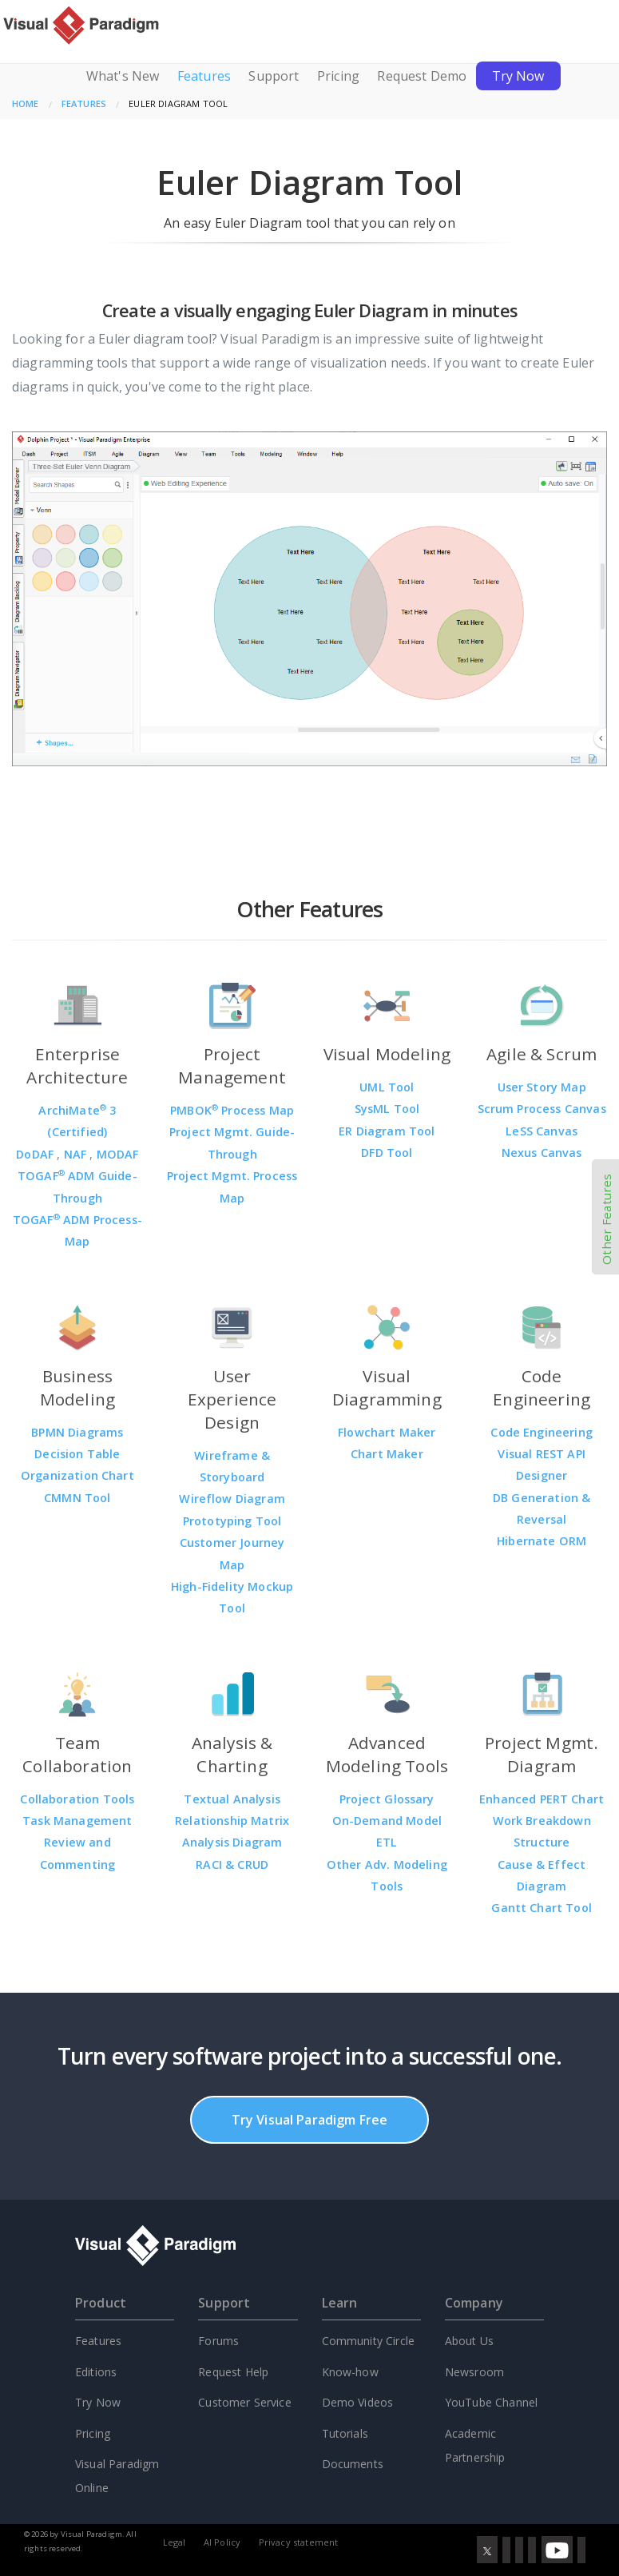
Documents (352, 2463)
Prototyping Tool (232, 1521)
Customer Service (245, 2402)
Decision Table (77, 1453)
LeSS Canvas (541, 1131)
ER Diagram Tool (386, 1131)
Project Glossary (386, 1799)
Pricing (338, 76)
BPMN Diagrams (77, 1432)
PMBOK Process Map (232, 1110)
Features (204, 76)
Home (25, 103)
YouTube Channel (491, 2402)
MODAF (118, 1154)
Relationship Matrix (232, 1820)
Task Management (77, 1820)
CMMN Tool (77, 1497)
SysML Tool (387, 1108)
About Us (469, 2340)
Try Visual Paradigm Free (310, 2120)
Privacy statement (299, 2542)
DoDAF (36, 1154)
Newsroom (474, 2371)
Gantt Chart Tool (541, 1907)
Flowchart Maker (386, 1432)
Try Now (518, 76)
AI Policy (222, 2542)
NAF (77, 1154)
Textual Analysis (232, 1799)
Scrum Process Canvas (542, 1108)
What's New (123, 76)
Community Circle (368, 2340)
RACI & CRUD (232, 1864)
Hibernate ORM (541, 1540)
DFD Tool (386, 1152)
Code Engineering (541, 1432)
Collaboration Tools (77, 1799)
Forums (218, 2340)
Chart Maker (387, 1453)
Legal (174, 2542)
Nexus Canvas (542, 1152)
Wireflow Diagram (232, 1498)
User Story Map (542, 1087)
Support (273, 76)
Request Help (233, 2371)
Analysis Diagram (232, 1842)
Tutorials (345, 2433)
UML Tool (386, 1087)
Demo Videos (358, 2402)
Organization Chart (77, 1475)
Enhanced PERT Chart (541, 1799)
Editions (96, 2371)
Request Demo (421, 76)
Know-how (350, 2371)
